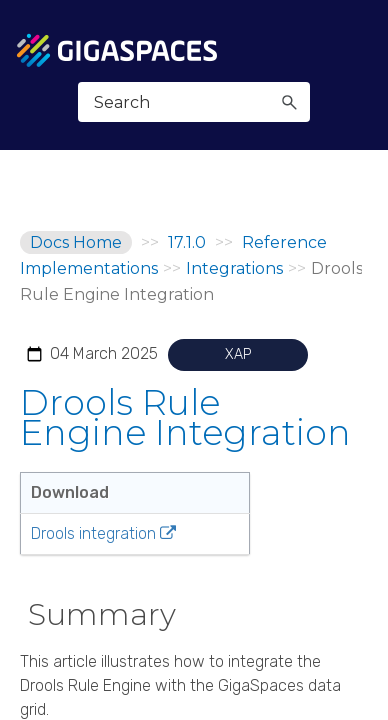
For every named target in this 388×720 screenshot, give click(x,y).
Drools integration (93, 533)
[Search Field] (194, 102)
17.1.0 (187, 242)
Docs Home (76, 242)
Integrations (234, 268)
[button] (289, 102)
